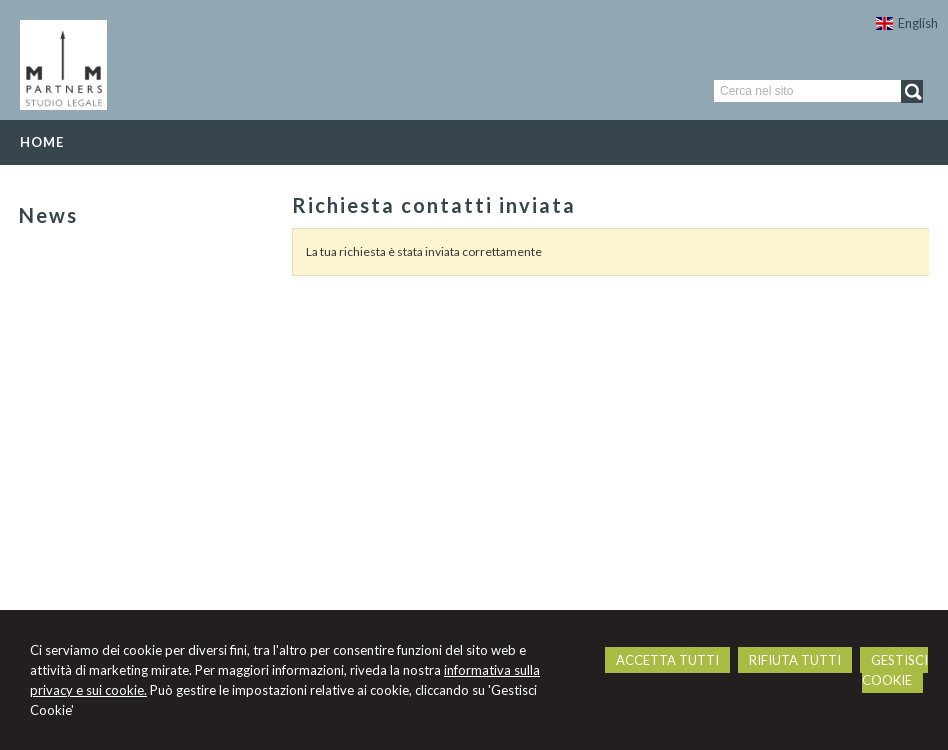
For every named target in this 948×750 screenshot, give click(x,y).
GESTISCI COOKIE (895, 670)
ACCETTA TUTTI (667, 660)
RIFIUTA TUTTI (795, 660)
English (907, 23)
